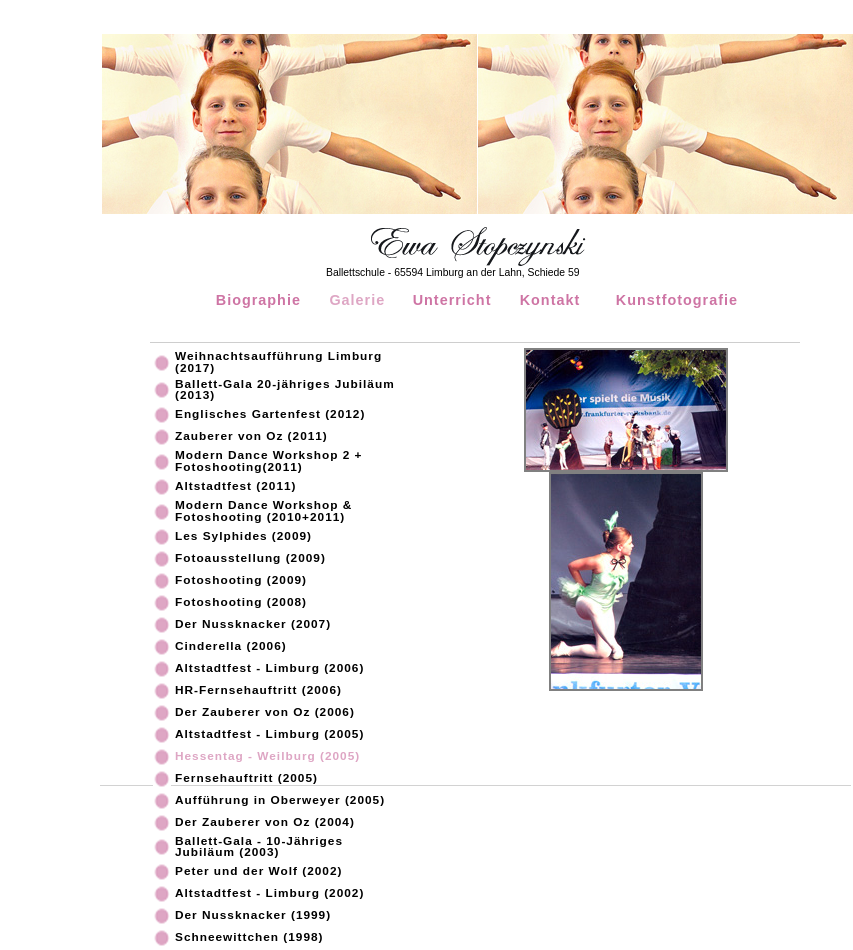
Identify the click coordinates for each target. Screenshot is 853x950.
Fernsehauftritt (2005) (246, 779)
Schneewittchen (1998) (249, 938)
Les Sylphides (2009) (243, 537)
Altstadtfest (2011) (236, 487)
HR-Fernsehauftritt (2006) (258, 691)
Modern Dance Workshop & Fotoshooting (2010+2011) (263, 512)
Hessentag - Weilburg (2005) (267, 757)
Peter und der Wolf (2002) (258, 872)
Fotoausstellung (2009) (250, 559)
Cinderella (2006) (231, 647)
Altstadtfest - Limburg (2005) (269, 735)
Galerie (357, 300)
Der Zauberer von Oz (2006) (265, 713)
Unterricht (452, 300)
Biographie (258, 300)
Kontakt (550, 300)
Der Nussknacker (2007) (253, 625)
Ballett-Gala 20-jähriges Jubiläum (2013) (285, 391)
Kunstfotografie (677, 300)
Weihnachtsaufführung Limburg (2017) (278, 363)
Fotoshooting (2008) (241, 603)
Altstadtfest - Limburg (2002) (269, 894)
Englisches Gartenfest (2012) (270, 415)
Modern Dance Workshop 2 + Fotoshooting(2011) (268, 462)
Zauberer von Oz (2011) (251, 437)
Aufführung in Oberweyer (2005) (280, 801)
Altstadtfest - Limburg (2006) (269, 669)
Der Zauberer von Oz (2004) (265, 823)
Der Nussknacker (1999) (253, 916)
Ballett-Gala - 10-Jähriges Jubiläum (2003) (259, 848)
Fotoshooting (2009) (241, 581)
